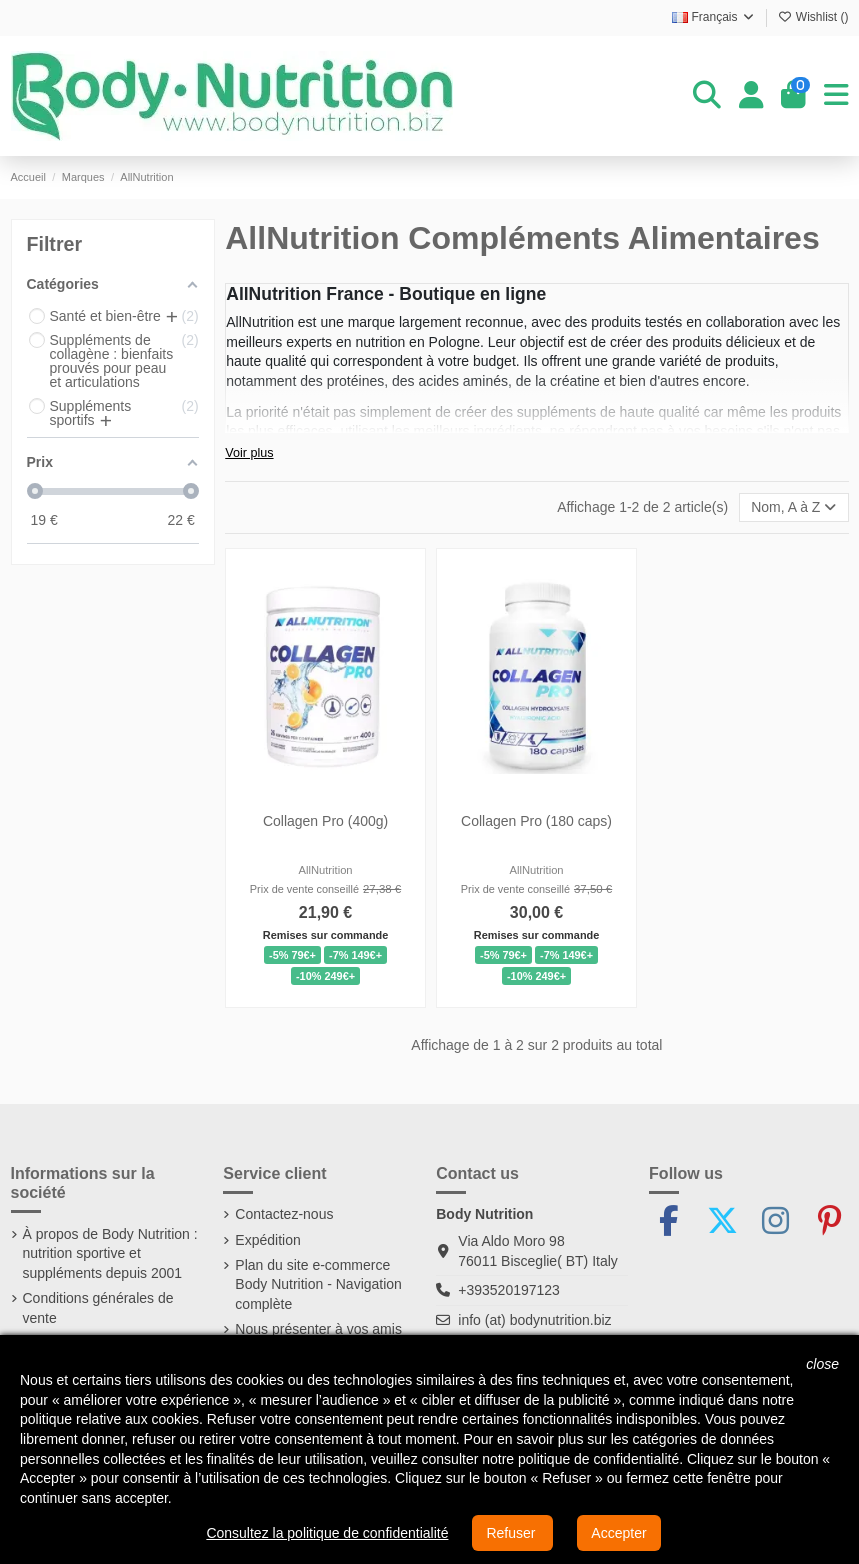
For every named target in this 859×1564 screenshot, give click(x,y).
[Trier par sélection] (794, 507)
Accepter (618, 1533)
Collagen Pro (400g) (325, 821)
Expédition (267, 1240)
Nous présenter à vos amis (318, 1329)
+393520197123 (509, 1290)
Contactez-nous (284, 1214)
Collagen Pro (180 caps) (536, 821)
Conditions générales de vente (98, 1308)
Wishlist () (813, 17)
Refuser (512, 1533)
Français (714, 17)
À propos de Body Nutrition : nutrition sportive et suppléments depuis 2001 (110, 1253)
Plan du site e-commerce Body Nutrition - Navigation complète (318, 1284)
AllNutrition (326, 870)
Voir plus (249, 453)
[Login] (751, 96)
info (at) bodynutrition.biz (534, 1320)
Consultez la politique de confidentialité (327, 1533)
